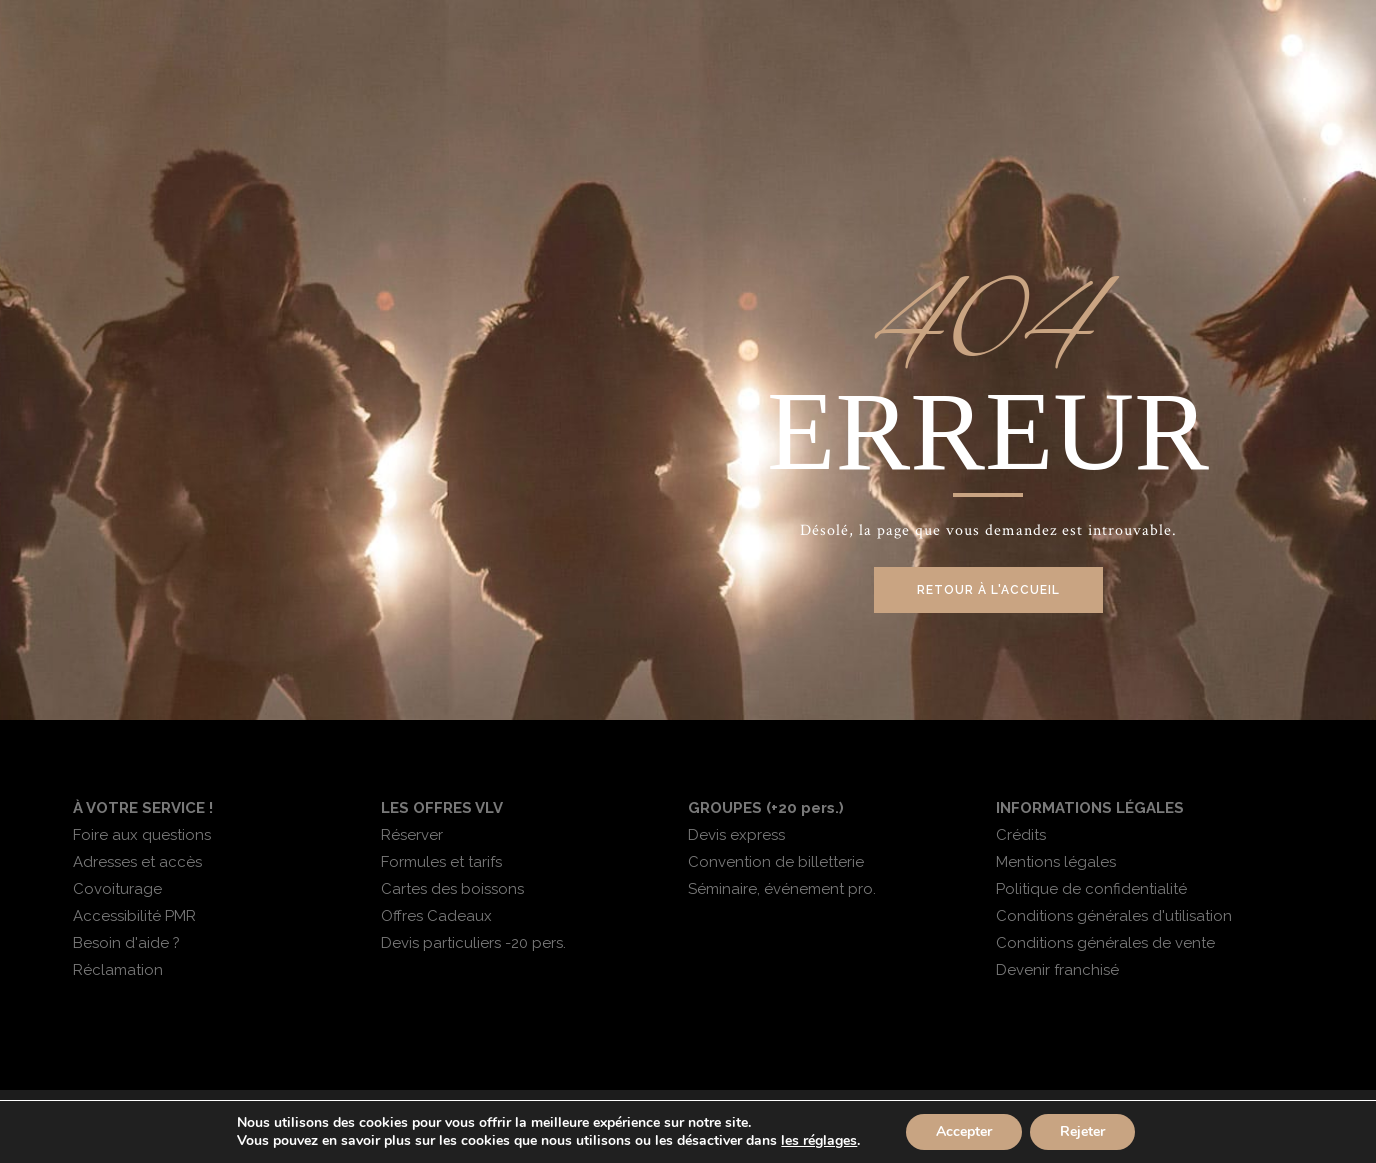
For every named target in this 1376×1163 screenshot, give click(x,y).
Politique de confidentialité (1091, 889)
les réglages (819, 1141)
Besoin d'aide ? (126, 943)
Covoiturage (117, 889)
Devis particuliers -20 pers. (473, 943)
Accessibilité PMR (134, 916)
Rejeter (1082, 1131)
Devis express (736, 835)
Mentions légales (1056, 862)
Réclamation (118, 970)
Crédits (1021, 835)
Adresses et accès (137, 862)
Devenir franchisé (1057, 970)
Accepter (964, 1131)
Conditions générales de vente (1105, 943)
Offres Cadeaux (436, 916)
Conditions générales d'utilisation (1114, 916)
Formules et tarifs (441, 862)
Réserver (412, 835)
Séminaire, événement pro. (782, 889)
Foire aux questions (142, 835)
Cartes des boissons (452, 889)
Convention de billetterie (776, 862)
